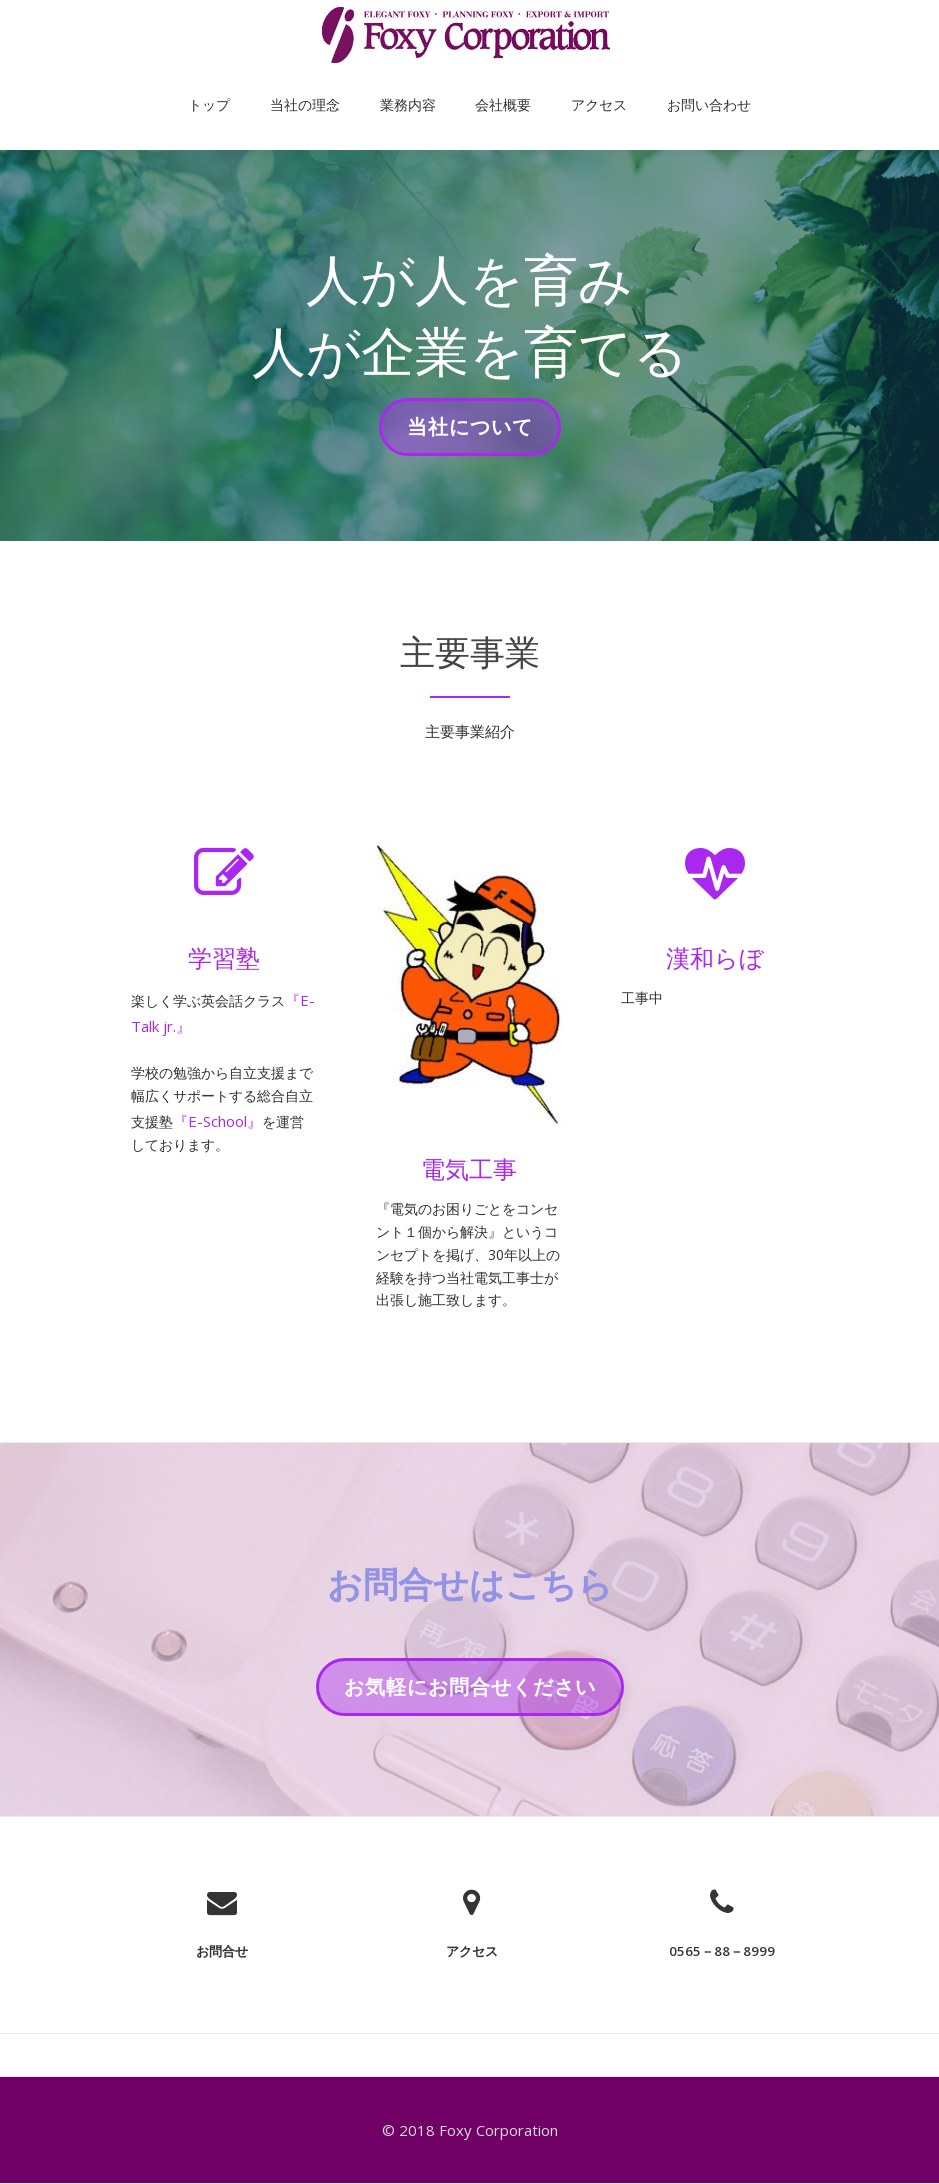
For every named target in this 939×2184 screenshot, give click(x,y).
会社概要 (493, 84)
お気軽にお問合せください (469, 1735)
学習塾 (224, 957)
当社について (469, 433)
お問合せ (222, 1992)
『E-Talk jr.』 (176, 1026)
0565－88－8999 (722, 1992)
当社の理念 (335, 84)
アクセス (569, 84)
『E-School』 (250, 1130)
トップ (259, 84)
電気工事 (469, 1168)
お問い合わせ (659, 84)
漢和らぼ (715, 957)
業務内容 (418, 84)
